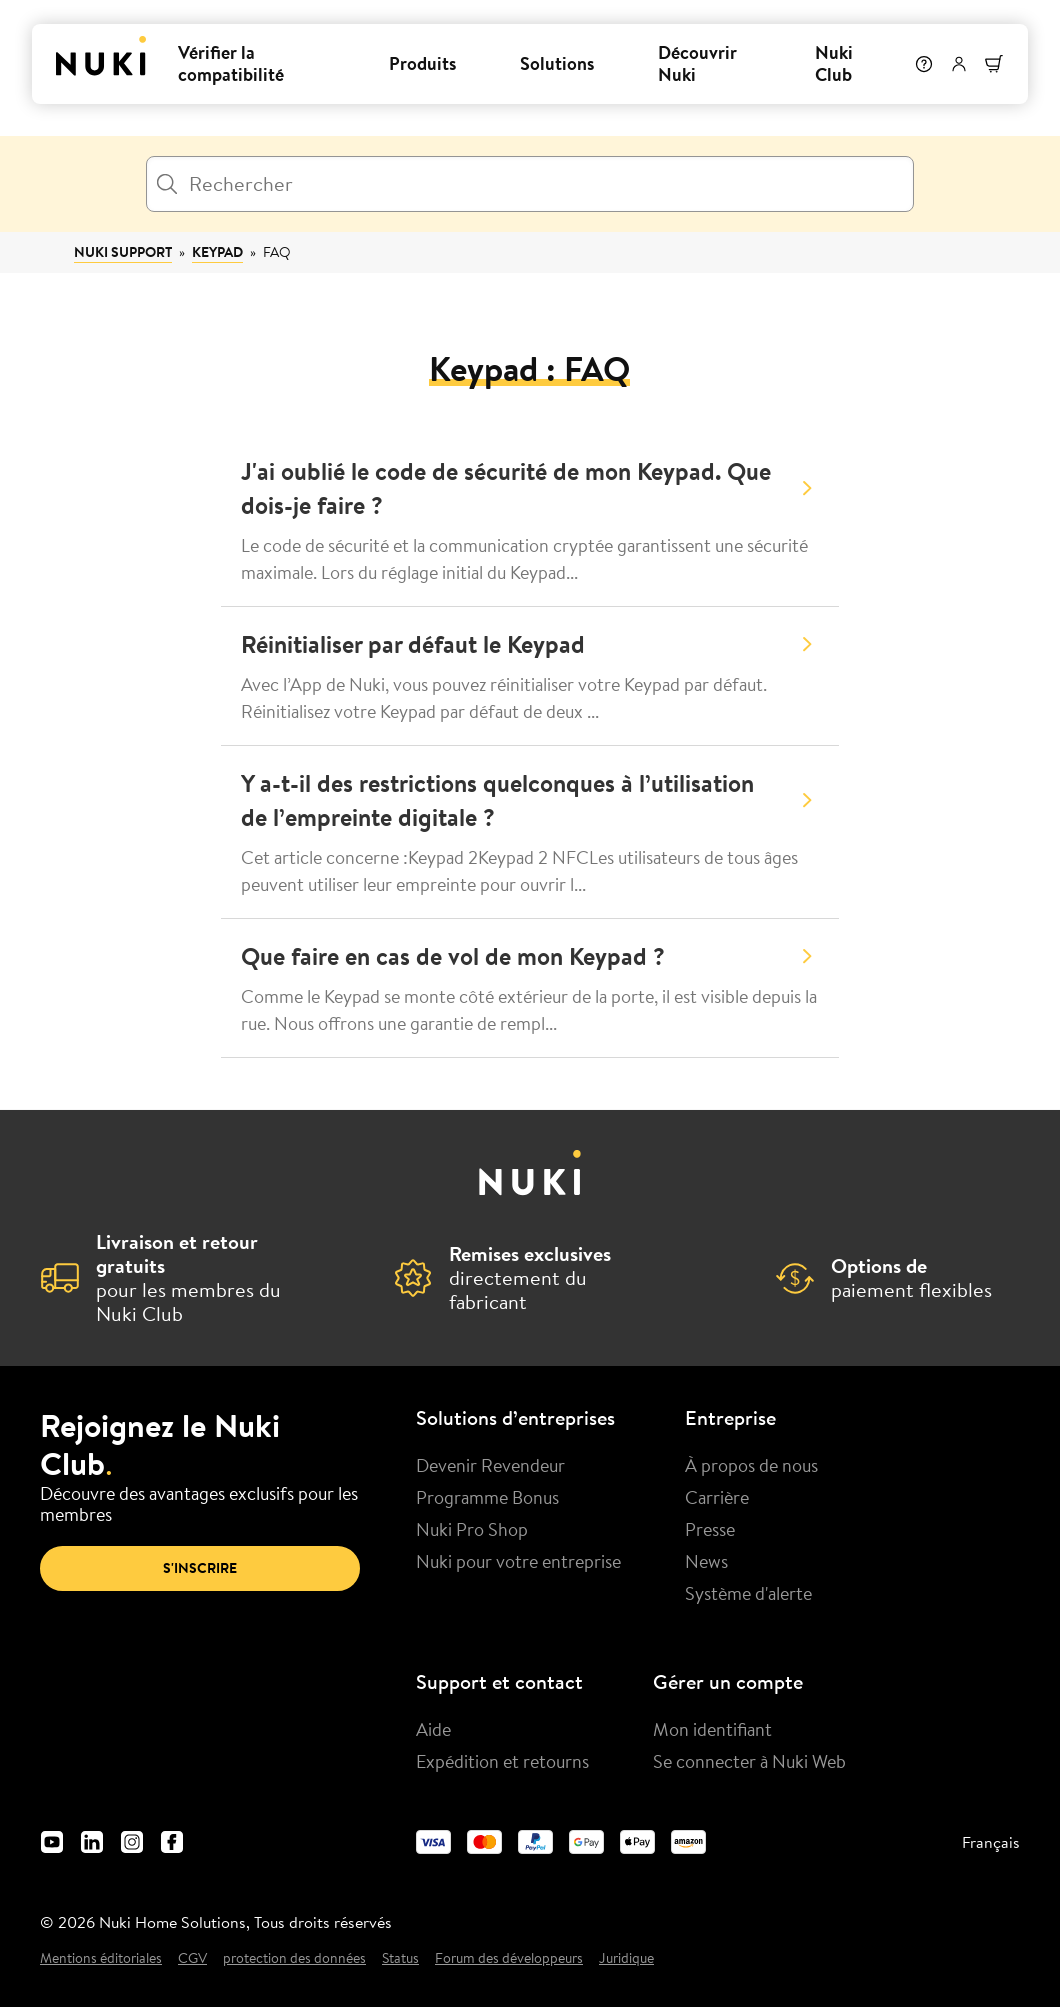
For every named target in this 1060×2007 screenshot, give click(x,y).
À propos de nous (751, 1465)
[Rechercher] (530, 184)
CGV (192, 1958)
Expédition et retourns (502, 1761)
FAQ (277, 252)
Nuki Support (123, 252)
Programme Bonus (487, 1497)
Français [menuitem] (991, 1842)
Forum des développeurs (509, 1958)
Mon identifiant (712, 1729)
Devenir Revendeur (490, 1465)
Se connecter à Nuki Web (749, 1761)
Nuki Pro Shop (472, 1529)
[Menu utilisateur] (959, 64)
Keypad (217, 252)
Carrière (717, 1497)
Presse (710, 1529)
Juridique (626, 1958)
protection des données (294, 1958)
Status (400, 1958)
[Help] (924, 64)
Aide (433, 1729)
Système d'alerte (748, 1593)
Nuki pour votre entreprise (518, 1561)
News (706, 1561)
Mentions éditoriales (101, 1958)
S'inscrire (200, 1568)
